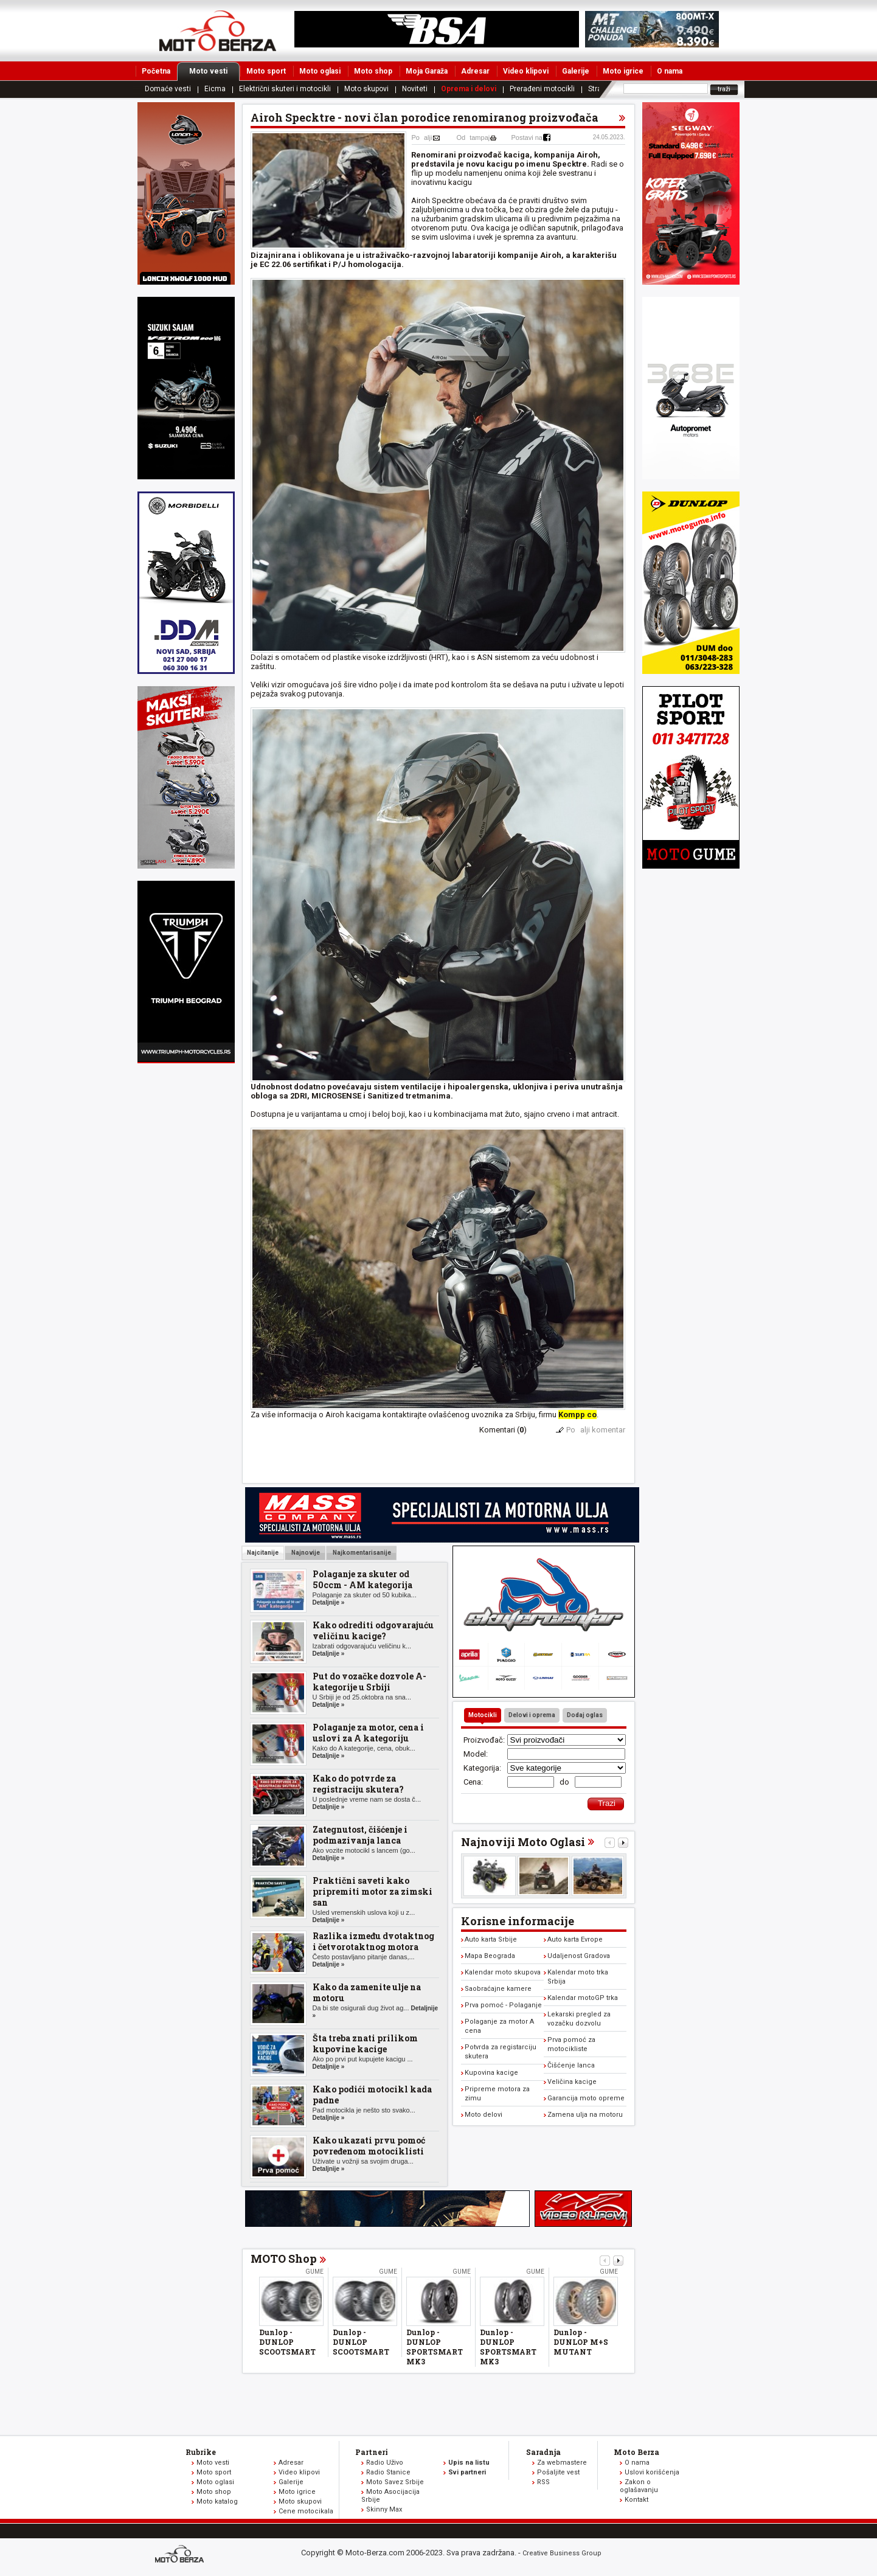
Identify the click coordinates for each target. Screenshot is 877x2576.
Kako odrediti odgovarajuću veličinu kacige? (373, 1630)
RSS (543, 2482)
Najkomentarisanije (361, 1552)
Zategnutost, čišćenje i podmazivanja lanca (360, 1835)
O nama (669, 71)
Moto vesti (214, 71)
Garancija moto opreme (586, 2098)
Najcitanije (263, 1552)
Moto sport (266, 71)
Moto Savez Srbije (395, 2482)
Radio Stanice (388, 2472)
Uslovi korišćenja (652, 2472)
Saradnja (543, 2452)
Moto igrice (623, 71)
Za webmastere (562, 2463)
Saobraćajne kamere (498, 1989)
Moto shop (373, 71)
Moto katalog (217, 2501)
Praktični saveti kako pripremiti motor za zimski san (372, 1891)
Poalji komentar (595, 1429)
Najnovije (305, 1552)
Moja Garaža (427, 71)
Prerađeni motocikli (542, 89)
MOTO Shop (284, 2258)
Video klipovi (526, 71)
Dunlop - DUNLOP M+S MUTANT (580, 2341)
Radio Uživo (384, 2463)
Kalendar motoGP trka (582, 1998)
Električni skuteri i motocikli (285, 89)
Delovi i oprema (531, 1715)
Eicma (215, 89)
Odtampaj (473, 137)
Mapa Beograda (490, 1956)
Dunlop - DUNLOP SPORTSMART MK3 (434, 2346)
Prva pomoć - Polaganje (503, 2005)
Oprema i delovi (468, 89)
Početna (156, 71)
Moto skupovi (366, 89)
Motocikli (482, 1715)
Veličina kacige (572, 2082)
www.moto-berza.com (181, 2555)
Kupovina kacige (491, 2073)
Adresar (475, 71)
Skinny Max (384, 2509)
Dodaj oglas (585, 1715)
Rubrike (200, 2452)
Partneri (371, 2452)
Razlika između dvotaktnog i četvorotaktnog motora (373, 1941)
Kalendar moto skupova (503, 1972)
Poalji (422, 137)
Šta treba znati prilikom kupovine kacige (365, 2043)
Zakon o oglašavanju (639, 2486)
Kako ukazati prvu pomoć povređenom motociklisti (369, 2145)
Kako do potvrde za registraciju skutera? (358, 1783)
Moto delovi (483, 2115)
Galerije (575, 71)
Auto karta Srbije (491, 1939)
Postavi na (526, 137)
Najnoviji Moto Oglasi (523, 1842)
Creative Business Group (561, 2553)
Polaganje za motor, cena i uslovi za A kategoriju (368, 1732)
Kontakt (636, 2500)
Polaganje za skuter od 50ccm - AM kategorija (362, 1579)
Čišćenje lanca (571, 2065)
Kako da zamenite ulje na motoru (367, 1992)
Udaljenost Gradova (578, 1956)
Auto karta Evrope (575, 1939)
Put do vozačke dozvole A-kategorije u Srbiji (369, 1681)
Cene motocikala (306, 2511)
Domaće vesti (168, 89)
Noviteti (415, 89)
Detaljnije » (329, 1602)
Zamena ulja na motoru (585, 2115)
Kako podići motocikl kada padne (372, 2094)
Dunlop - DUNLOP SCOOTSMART (287, 2341)
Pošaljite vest (558, 2472)
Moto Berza (636, 2452)
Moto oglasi (320, 71)
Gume (314, 2271)
